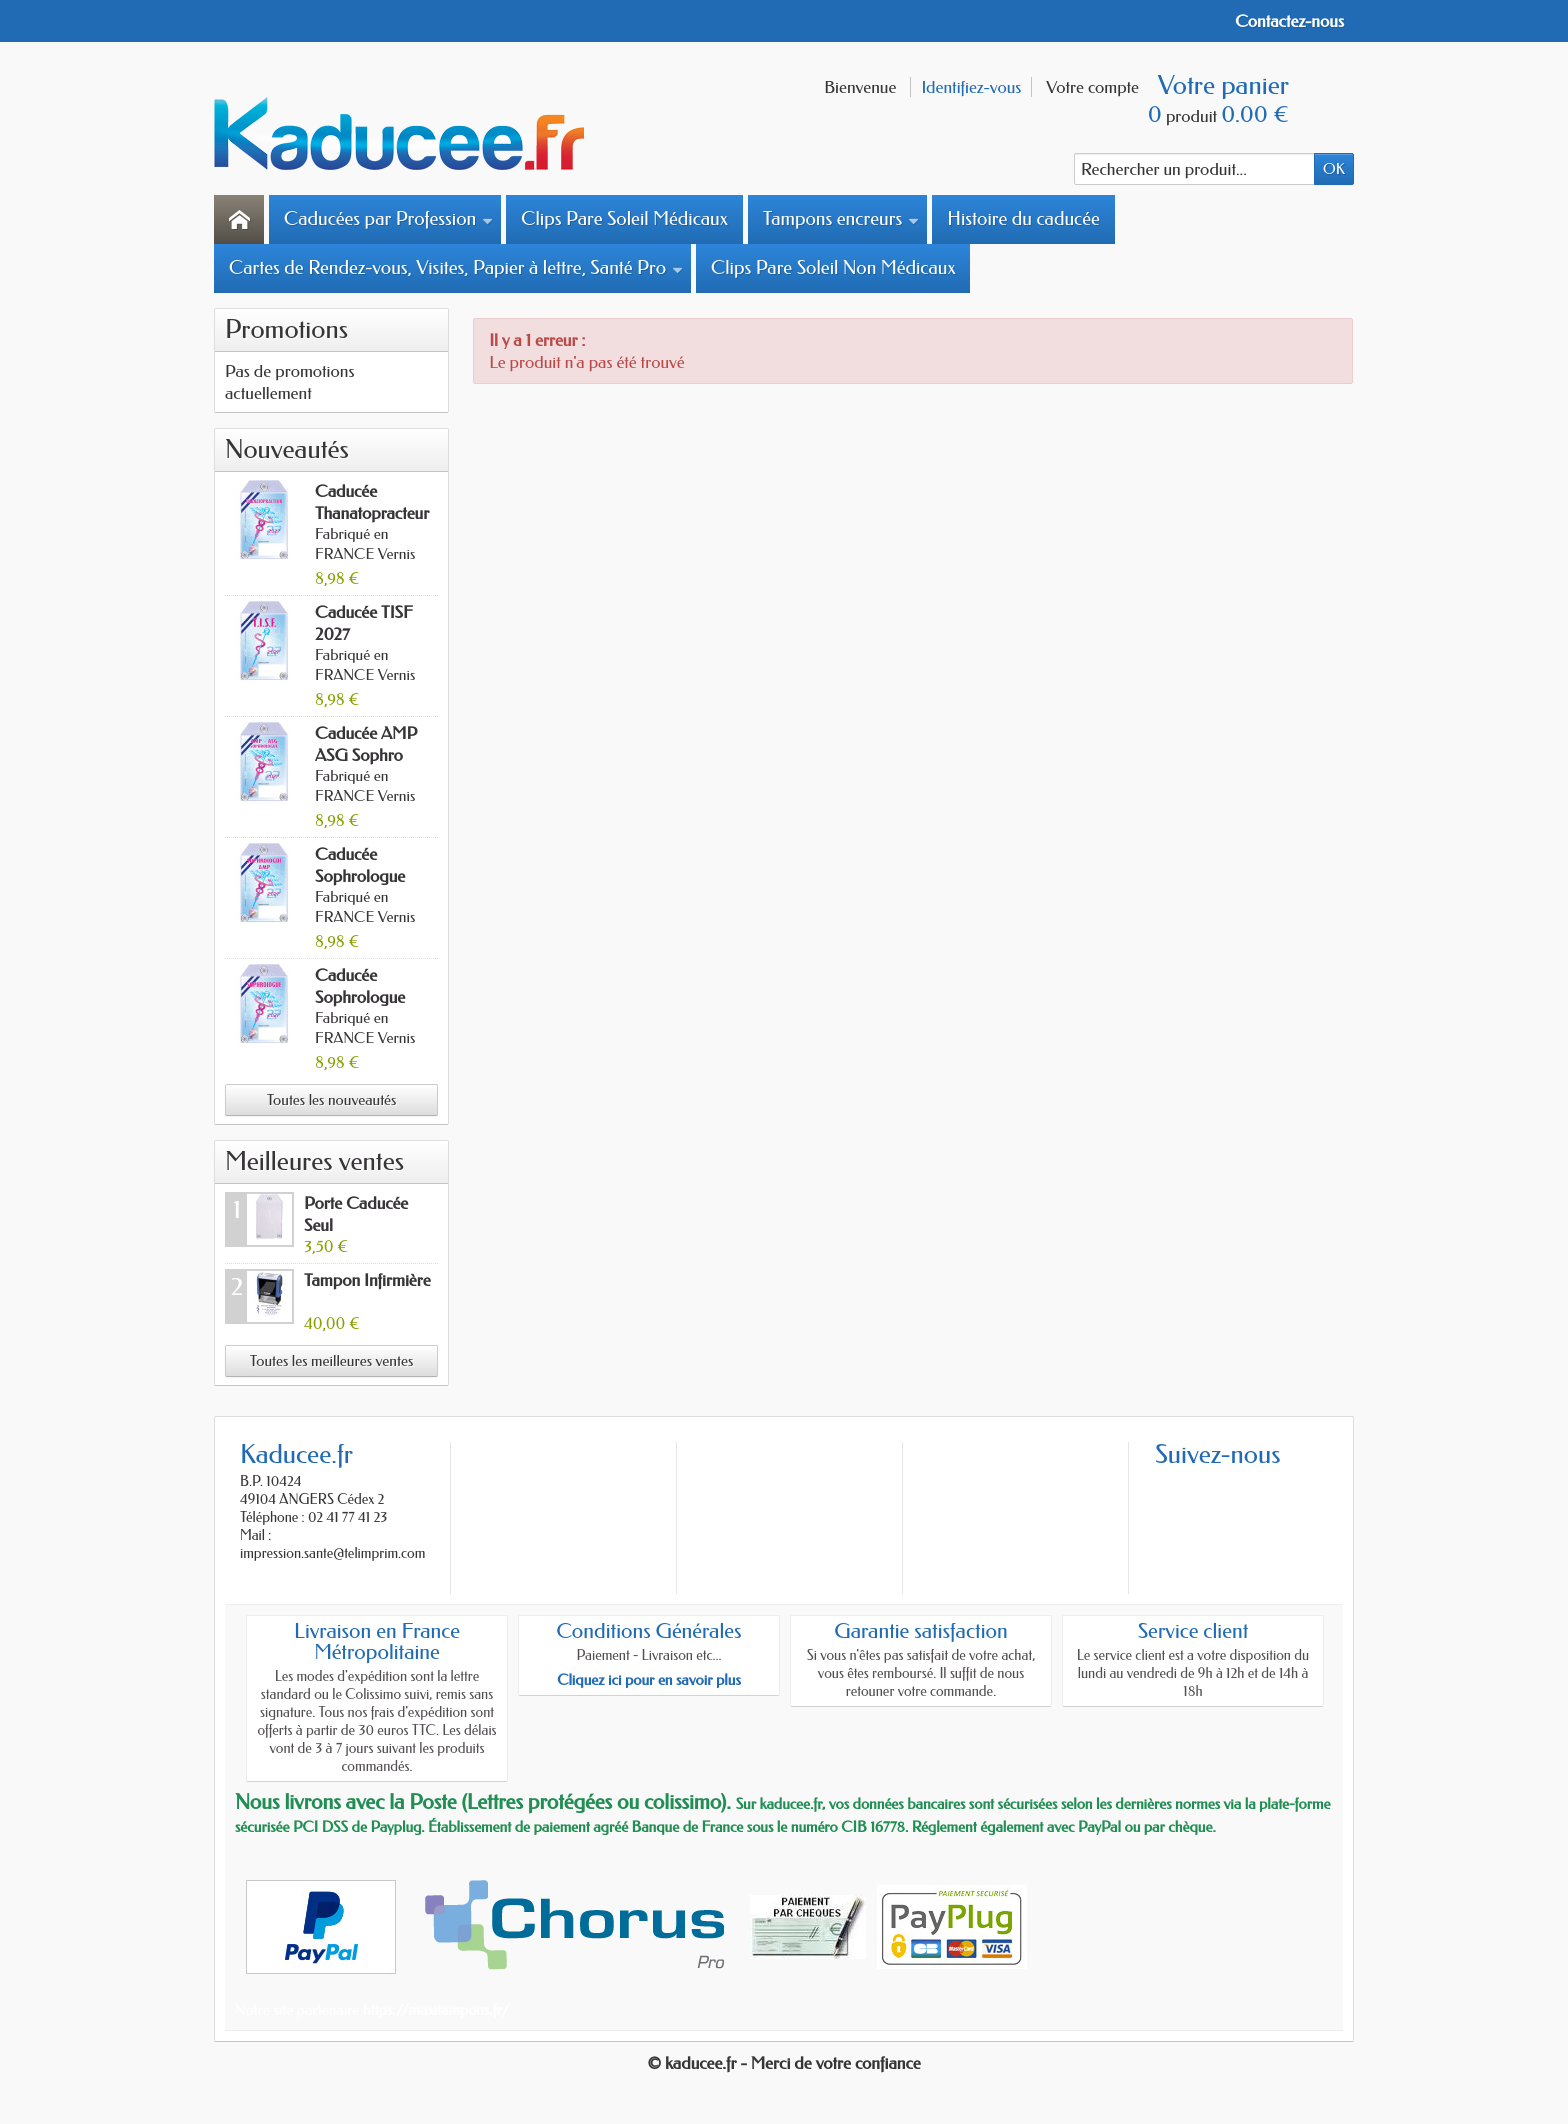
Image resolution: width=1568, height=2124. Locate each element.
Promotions (286, 329)
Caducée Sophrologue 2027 (360, 997)
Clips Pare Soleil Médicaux (624, 219)
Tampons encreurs (841, 219)
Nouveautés (287, 449)
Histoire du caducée (1023, 219)
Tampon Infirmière (367, 1280)
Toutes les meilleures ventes (331, 1361)
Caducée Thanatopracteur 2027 (372, 513)
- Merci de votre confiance (831, 2063)
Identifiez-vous (971, 87)
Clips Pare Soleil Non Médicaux (833, 268)
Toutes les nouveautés (332, 1100)
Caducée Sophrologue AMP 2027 (360, 876)
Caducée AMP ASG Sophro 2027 (366, 755)
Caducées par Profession (388, 219)
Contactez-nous (1289, 21)
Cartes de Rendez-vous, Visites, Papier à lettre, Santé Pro (456, 268)
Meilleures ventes (314, 1161)
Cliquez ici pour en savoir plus (649, 1680)
